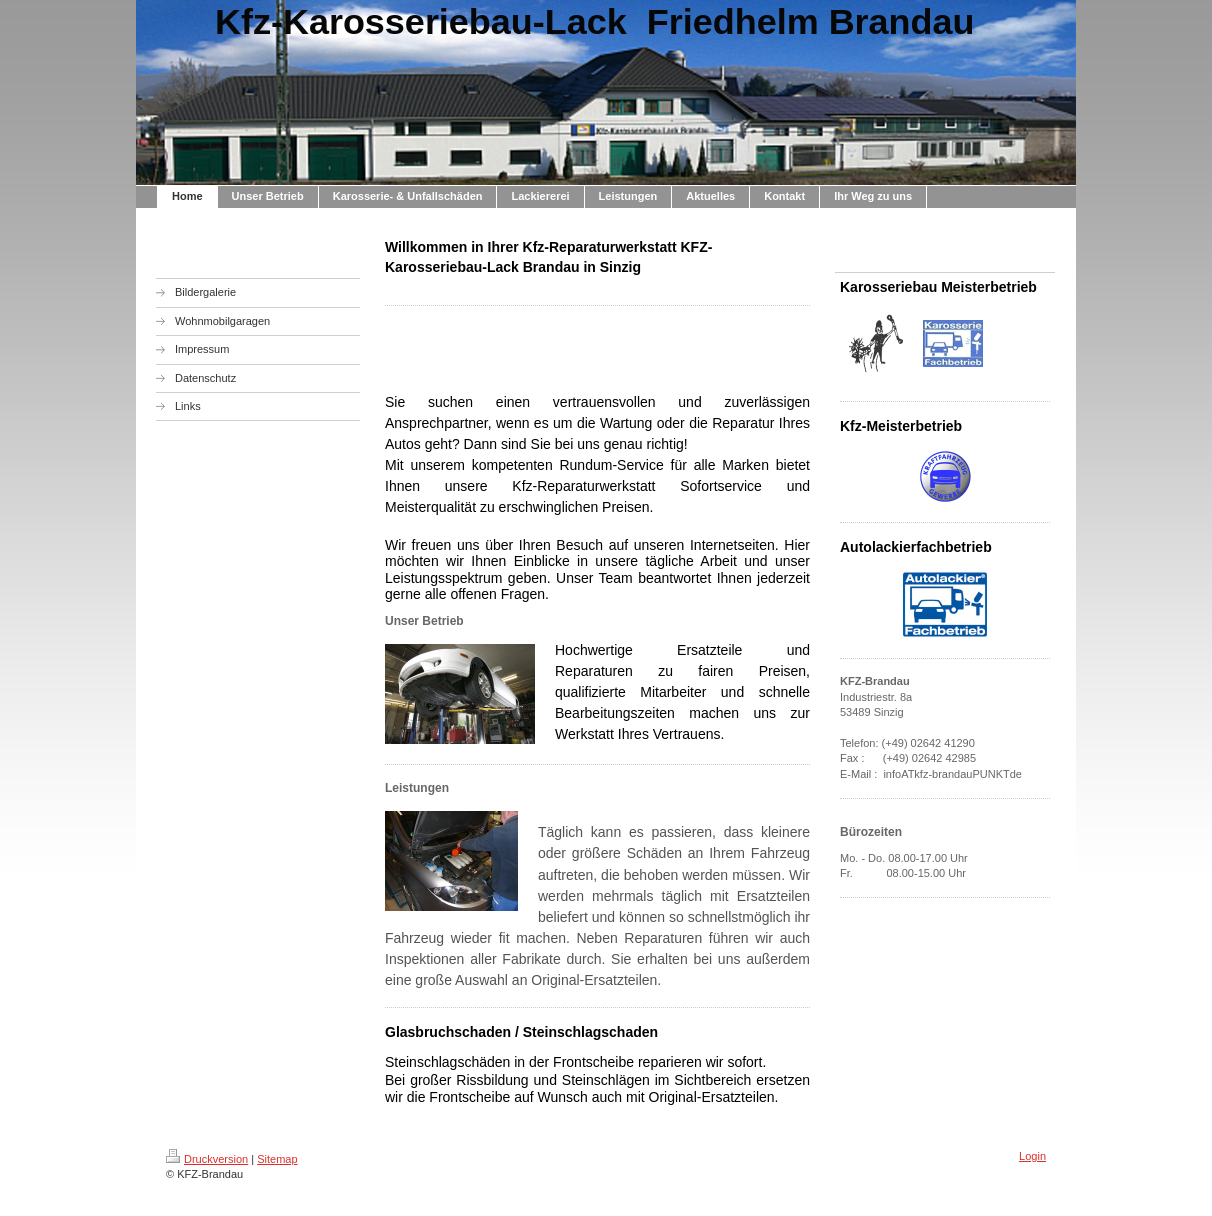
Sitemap (277, 1159)
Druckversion (207, 1159)
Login (1032, 1156)
